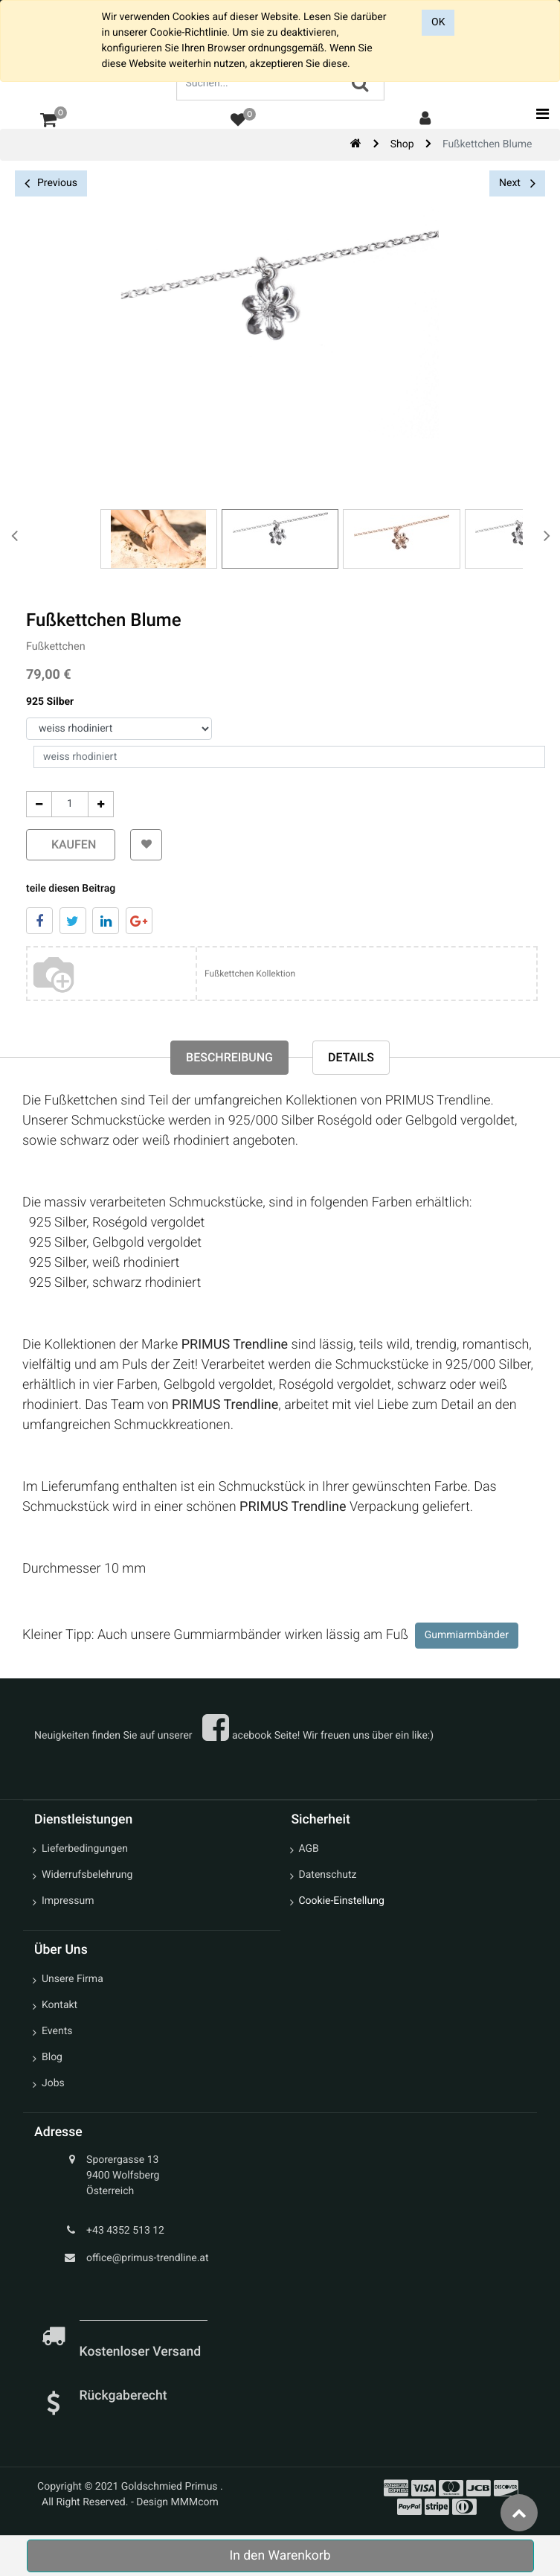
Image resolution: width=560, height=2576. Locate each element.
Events (57, 2031)
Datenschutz (328, 1875)
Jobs (53, 2083)
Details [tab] (351, 1057)
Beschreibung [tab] (229, 1057)
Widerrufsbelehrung (87, 1875)
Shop (402, 144)
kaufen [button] (69, 844)
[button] (145, 844)
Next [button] (517, 183)
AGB (309, 1849)
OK (438, 22)
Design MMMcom (177, 2502)
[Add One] (99, 804)
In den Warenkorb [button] (279, 2555)
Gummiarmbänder (467, 1635)
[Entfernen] (38, 804)
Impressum (68, 1901)
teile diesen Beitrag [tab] (69, 889)
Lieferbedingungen (85, 1849)
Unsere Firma (72, 1979)
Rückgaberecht (123, 2395)
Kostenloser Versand (142, 2352)
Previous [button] (51, 183)
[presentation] (15, 535)
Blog (52, 2057)
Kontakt (59, 2005)
